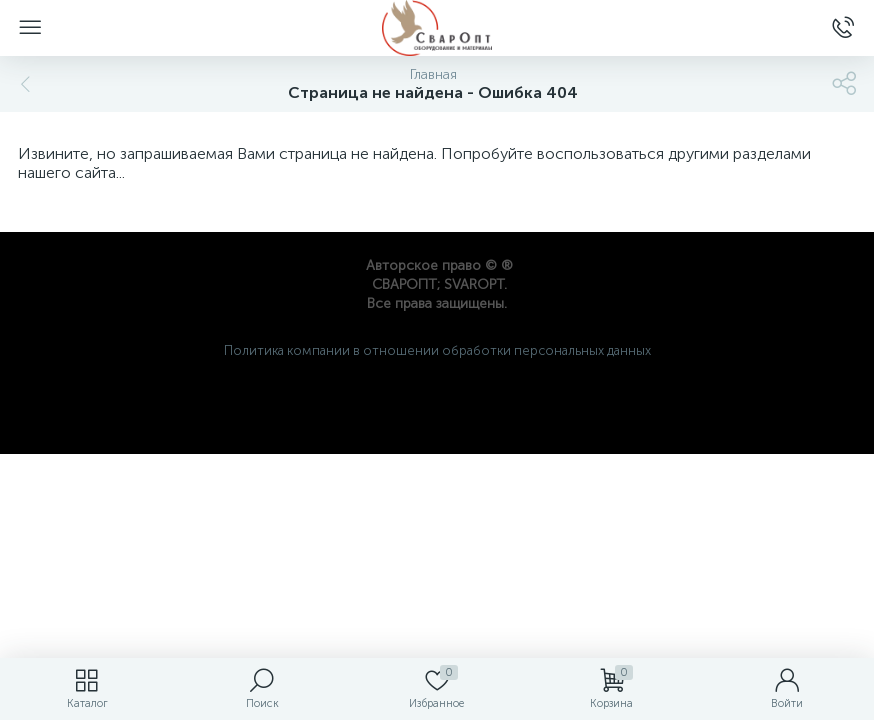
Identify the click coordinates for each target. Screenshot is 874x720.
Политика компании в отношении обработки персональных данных (437, 350)
